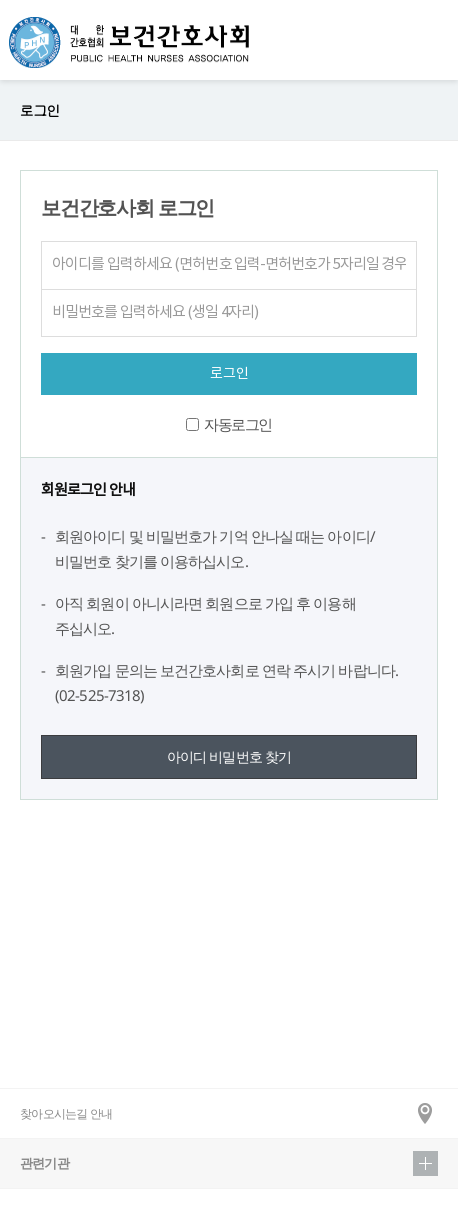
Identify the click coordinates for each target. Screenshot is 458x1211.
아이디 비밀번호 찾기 (229, 756)
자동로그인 (238, 424)
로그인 (39, 110)
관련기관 (229, 1163)
